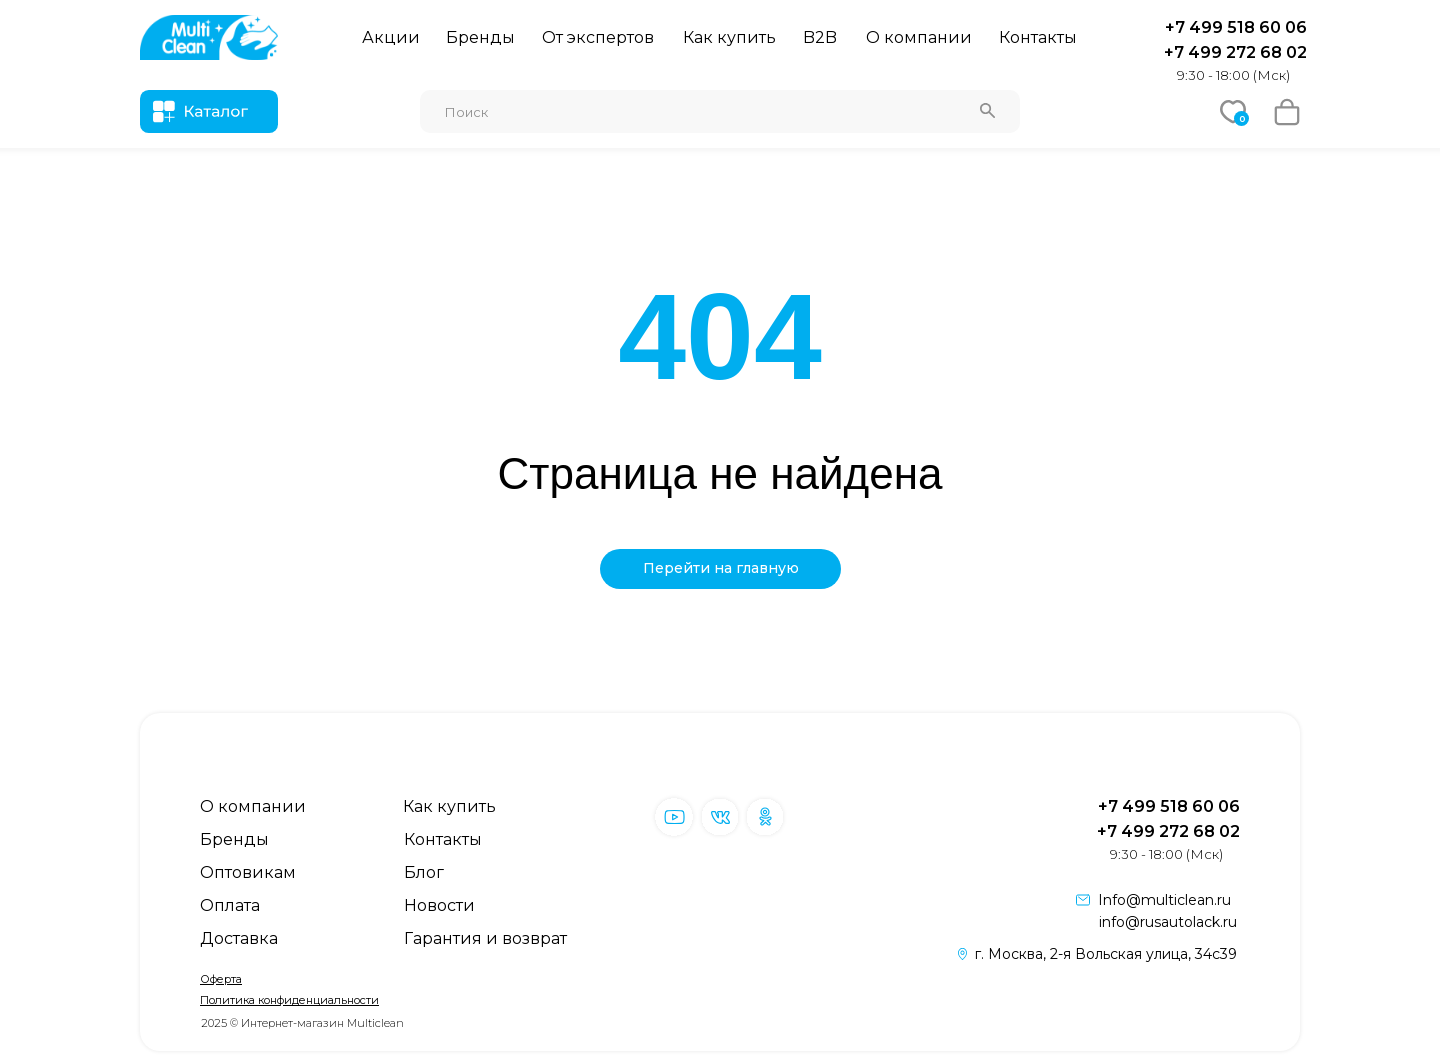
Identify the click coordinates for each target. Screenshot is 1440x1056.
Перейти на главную (721, 568)
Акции (391, 37)
